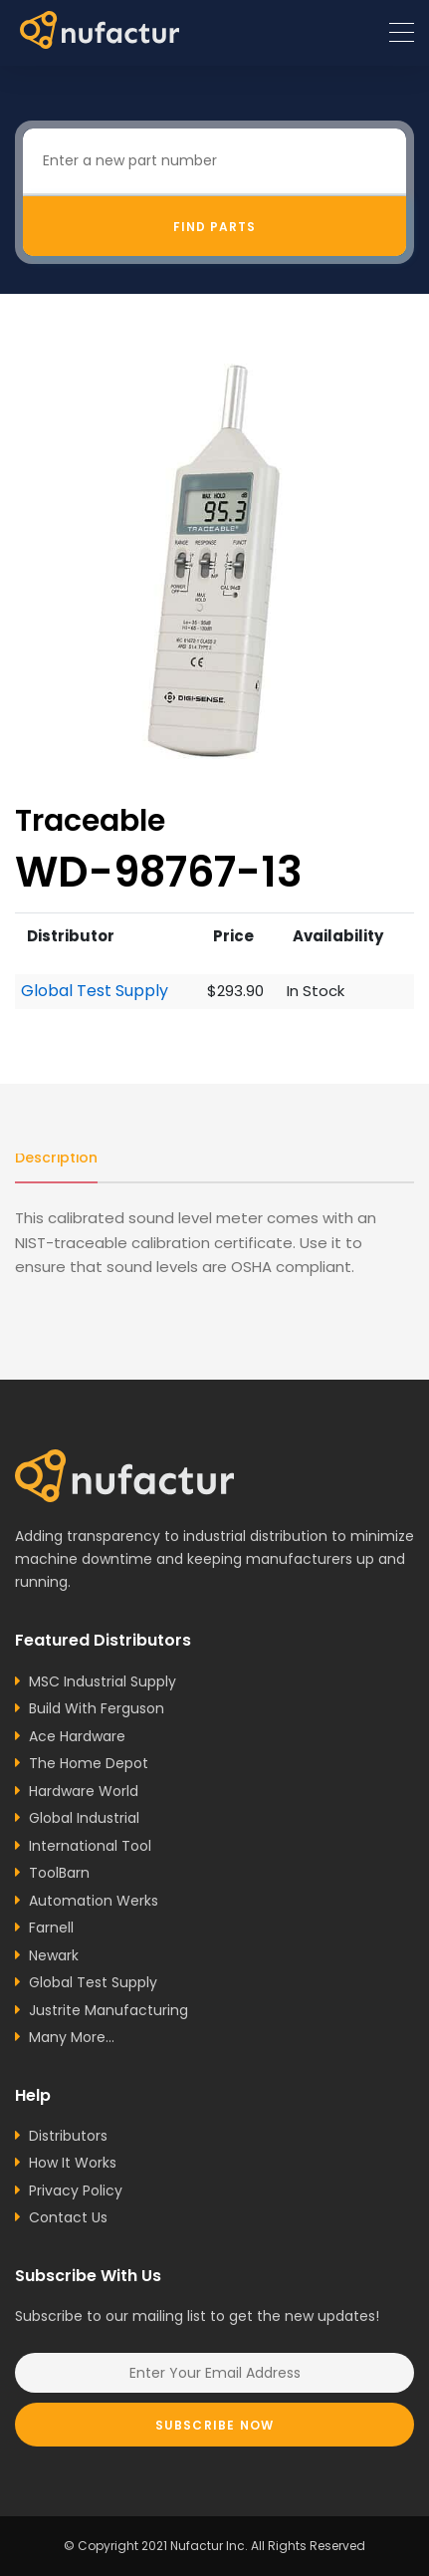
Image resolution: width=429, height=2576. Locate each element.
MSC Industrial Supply (102, 1681)
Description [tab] (56, 1157)
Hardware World (83, 1791)
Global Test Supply (94, 991)
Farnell (51, 1927)
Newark (54, 1955)
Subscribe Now (215, 2425)
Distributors (68, 2136)
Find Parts (214, 226)
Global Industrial (84, 1818)
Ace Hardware (77, 1736)
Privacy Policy (75, 2190)
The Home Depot (88, 1763)
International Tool (90, 1846)
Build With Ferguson (96, 1708)
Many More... (71, 2037)
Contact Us (68, 2217)
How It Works (72, 2163)
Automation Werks (93, 1901)
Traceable (90, 820)
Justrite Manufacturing (108, 2010)
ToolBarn (59, 1873)
